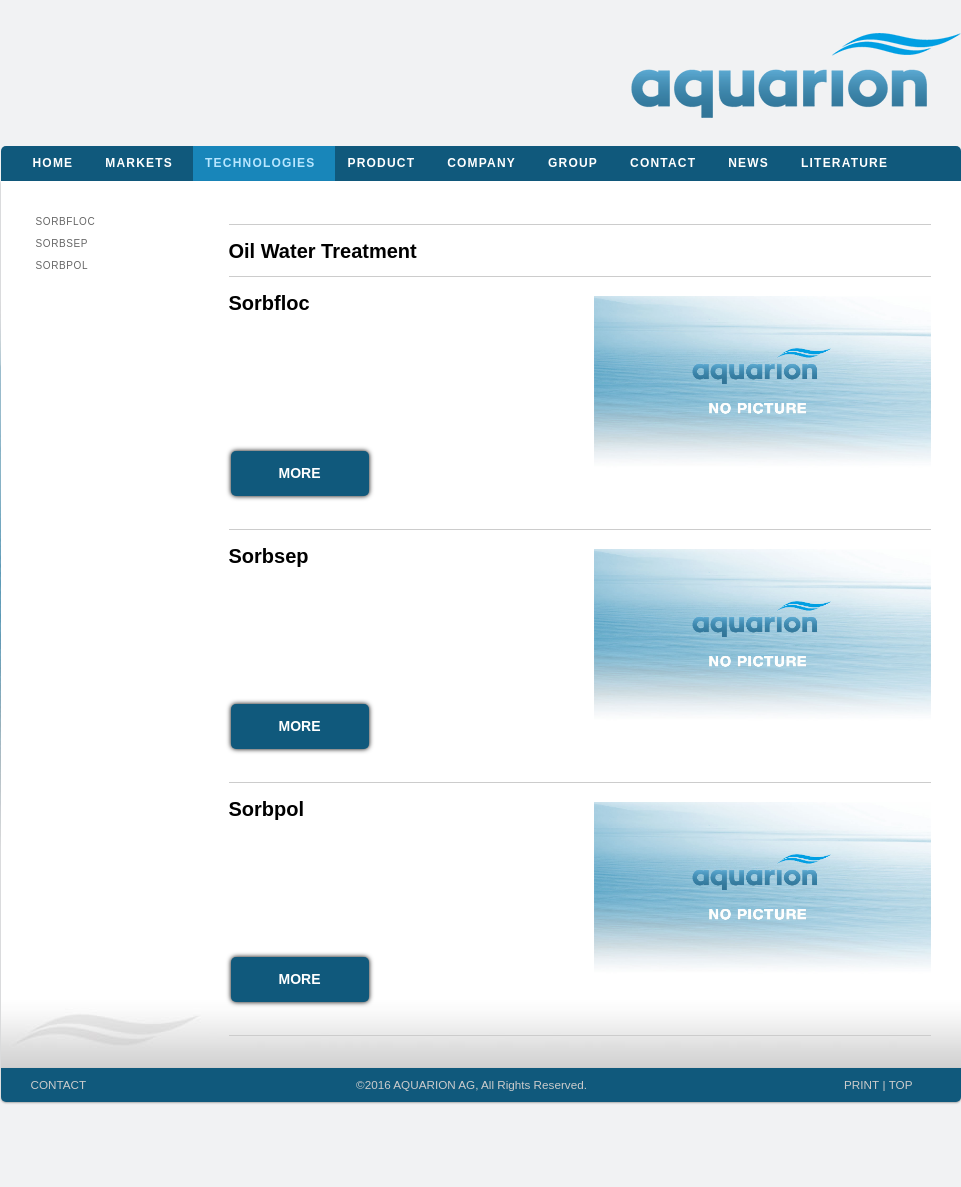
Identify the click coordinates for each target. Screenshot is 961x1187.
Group (573, 163)
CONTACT (59, 1084)
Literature (844, 163)
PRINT (861, 1084)
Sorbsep (62, 243)
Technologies (260, 163)
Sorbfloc (66, 221)
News (748, 163)
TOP (901, 1084)
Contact (663, 163)
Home (53, 163)
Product (381, 163)
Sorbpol (62, 265)
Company (481, 163)
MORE (300, 473)
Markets (139, 163)
